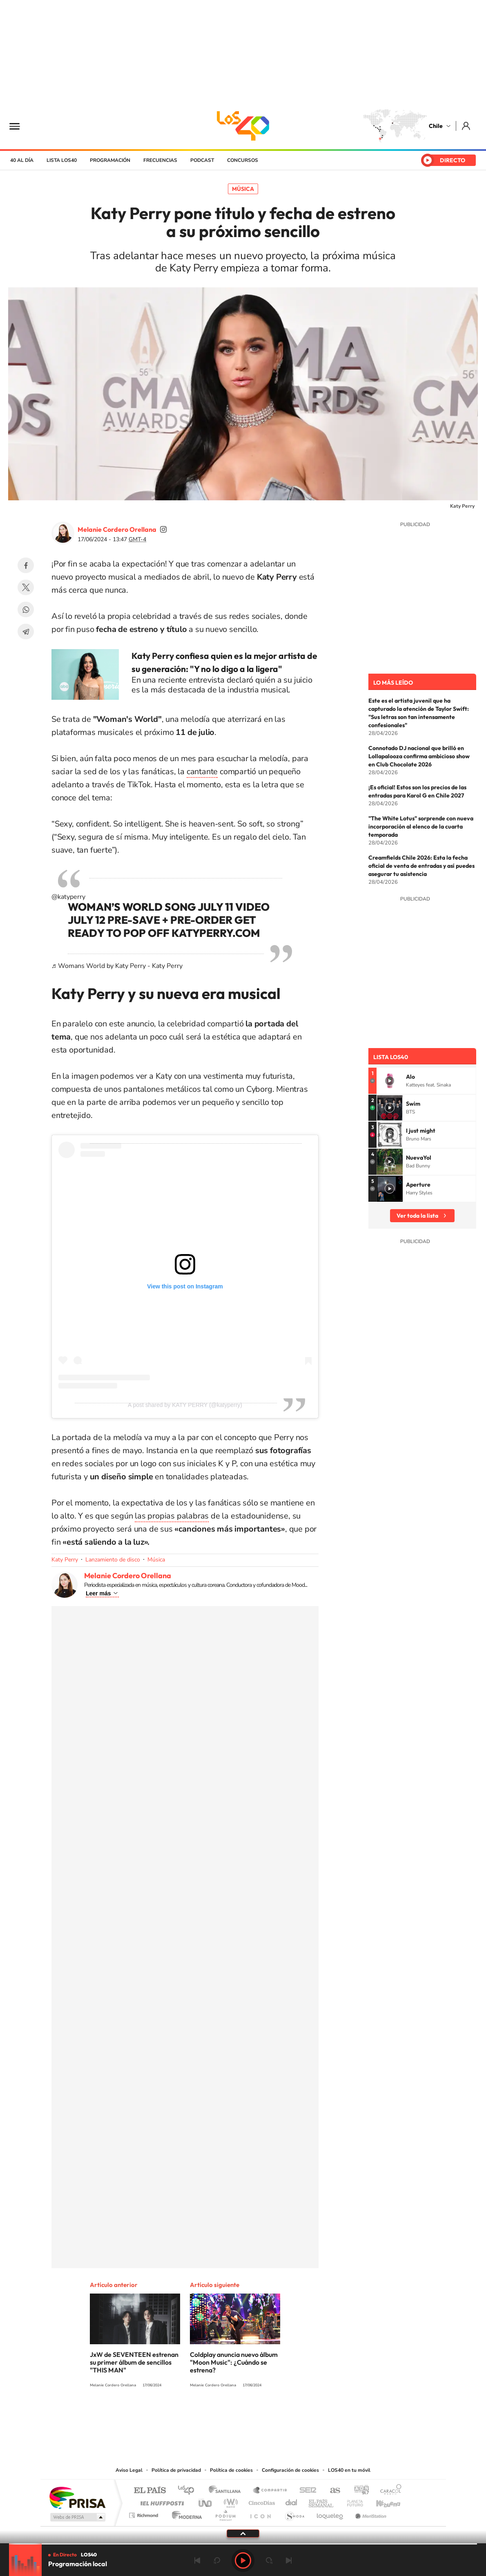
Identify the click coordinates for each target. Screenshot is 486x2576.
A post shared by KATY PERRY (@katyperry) (185, 1405)
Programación (110, 160)
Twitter (26, 587)
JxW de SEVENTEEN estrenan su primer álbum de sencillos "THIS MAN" (134, 2362)
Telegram (26, 631)
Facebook (26, 565)
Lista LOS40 (62, 160)
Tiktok (194, 2415)
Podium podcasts (225, 2513)
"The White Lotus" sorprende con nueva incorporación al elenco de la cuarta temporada (420, 826)
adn (358, 2491)
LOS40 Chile (243, 126)
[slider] (243, 2544)
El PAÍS (149, 2491)
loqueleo (330, 2513)
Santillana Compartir (270, 2491)
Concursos (242, 160)
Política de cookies (231, 2470)
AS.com (331, 2491)
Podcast (202, 160)
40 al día (21, 160)
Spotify (275, 2415)
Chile (436, 126)
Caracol (388, 2491)
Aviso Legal (129, 2470)
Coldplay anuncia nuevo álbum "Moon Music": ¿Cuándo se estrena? (234, 2362)
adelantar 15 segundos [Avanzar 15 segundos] (269, 2560)
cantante (202, 771)
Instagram (210, 2415)
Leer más (98, 1593)
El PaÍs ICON (260, 2513)
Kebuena (381, 2501)
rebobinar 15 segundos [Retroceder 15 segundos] (217, 2560)
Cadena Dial (291, 2501)
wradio (229, 2501)
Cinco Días (260, 2501)
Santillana (227, 2491)
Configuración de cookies (290, 2470)
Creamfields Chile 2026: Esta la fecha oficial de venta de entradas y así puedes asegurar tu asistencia (421, 866)
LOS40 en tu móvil (349, 2470)
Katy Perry (64, 1560)
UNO (205, 2501)
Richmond (144, 2513)
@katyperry (68, 896)
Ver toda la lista (417, 1215)
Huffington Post (160, 2501)
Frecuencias (160, 160)
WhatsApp (26, 609)
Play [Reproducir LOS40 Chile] (243, 2560)
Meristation (369, 2513)
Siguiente (289, 2560)
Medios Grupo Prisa (77, 2517)
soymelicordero (163, 529)
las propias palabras (172, 1515)
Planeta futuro (351, 2501)
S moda (294, 2513)
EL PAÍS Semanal (321, 2501)
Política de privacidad (176, 2470)
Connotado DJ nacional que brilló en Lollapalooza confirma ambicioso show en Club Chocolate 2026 (419, 756)
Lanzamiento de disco (112, 1560)
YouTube (226, 2415)
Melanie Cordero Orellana (117, 529)
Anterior (197, 2560)
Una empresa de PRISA (77, 2497)
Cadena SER (305, 2491)
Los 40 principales (189, 2491)
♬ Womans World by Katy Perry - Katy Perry (117, 965)
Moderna (184, 2513)
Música (243, 189)
